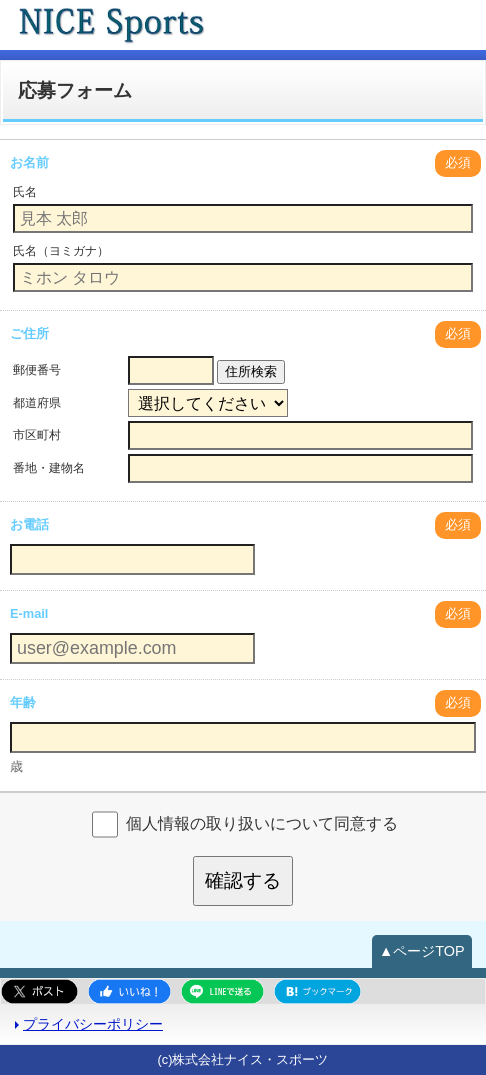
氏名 (25, 192)
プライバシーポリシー (93, 1024)
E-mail (29, 613)
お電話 (29, 524)
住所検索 (251, 371)
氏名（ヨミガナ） (61, 251)
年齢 (23, 702)
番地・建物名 (49, 468)
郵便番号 (37, 370)
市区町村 (37, 435)
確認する (243, 880)
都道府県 (37, 403)
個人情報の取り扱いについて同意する (262, 823)
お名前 (29, 162)
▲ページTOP (422, 951)
